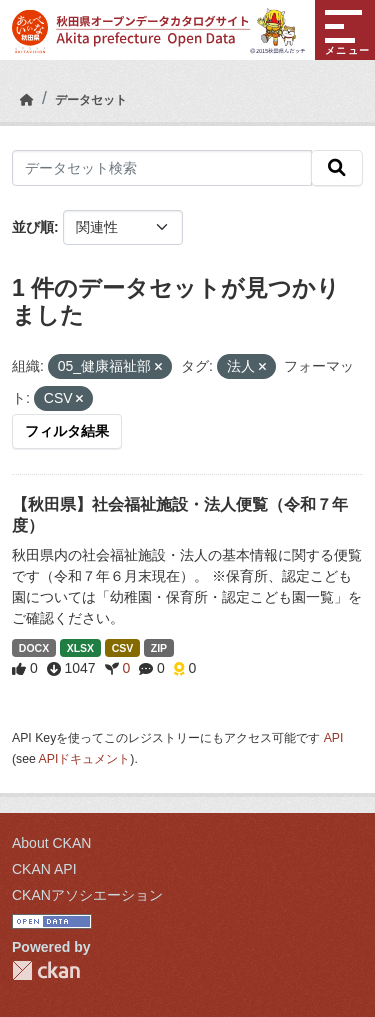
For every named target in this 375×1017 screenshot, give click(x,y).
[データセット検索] (162, 168)
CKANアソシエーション (87, 895)
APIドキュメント (85, 759)
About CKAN (51, 843)
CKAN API (44, 869)
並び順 (33, 227)
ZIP (159, 648)
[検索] (337, 168)
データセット (91, 100)
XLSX (80, 648)
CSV (123, 648)
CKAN (46, 970)
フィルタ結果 (67, 431)
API (334, 738)
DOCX (34, 648)
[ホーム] (27, 100)
